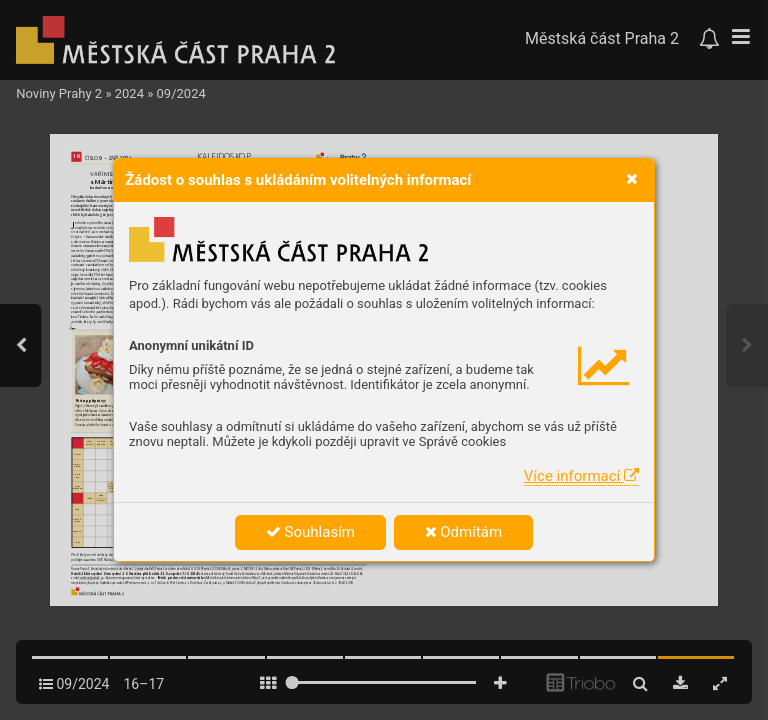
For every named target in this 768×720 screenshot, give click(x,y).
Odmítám (464, 532)
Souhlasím (310, 532)
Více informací (581, 476)
